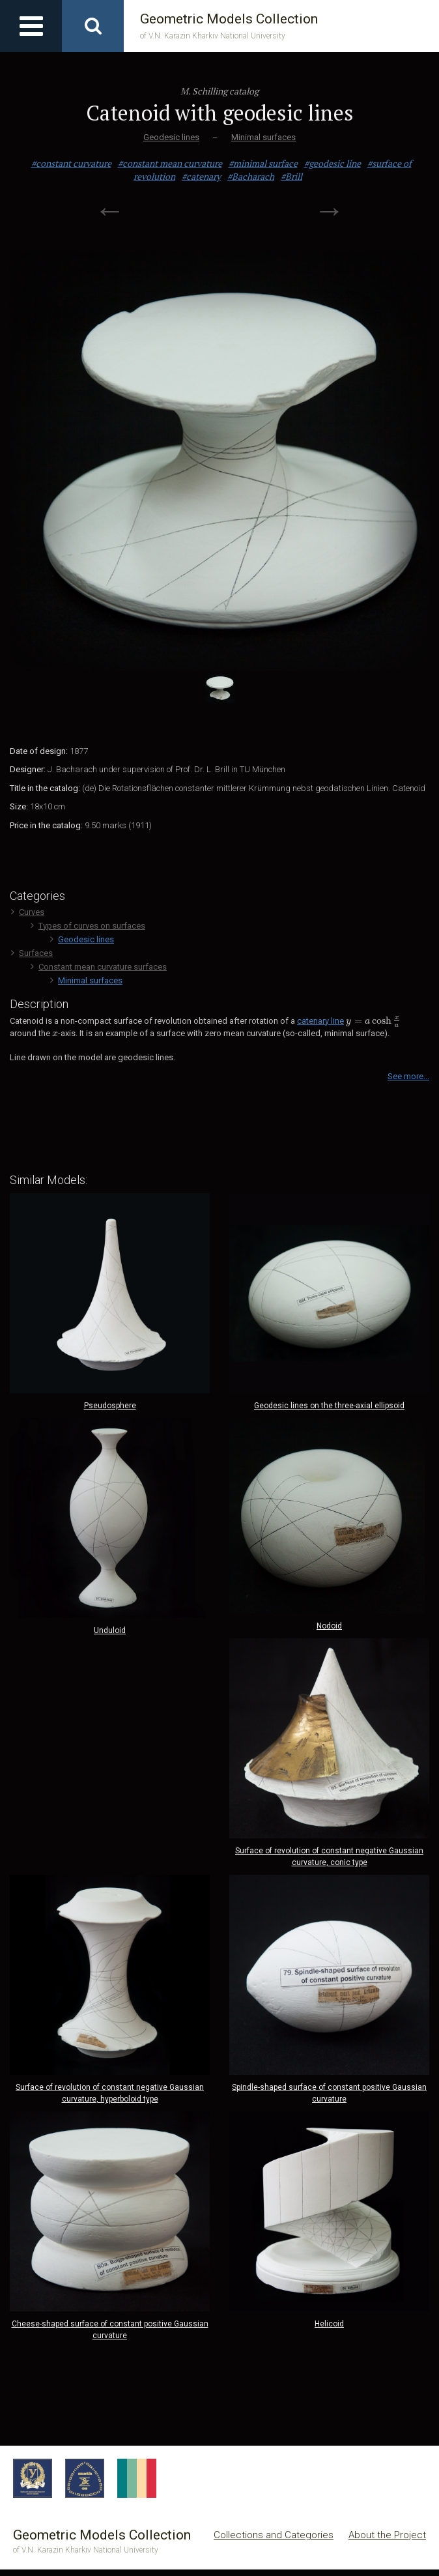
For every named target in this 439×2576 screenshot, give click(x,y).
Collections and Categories (273, 2535)
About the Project (387, 2535)
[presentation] (373, 1021)
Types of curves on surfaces (88, 926)
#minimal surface (263, 163)
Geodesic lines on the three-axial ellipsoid (329, 1405)
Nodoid (329, 1625)
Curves (27, 912)
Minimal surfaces (263, 137)
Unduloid (110, 1630)
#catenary (201, 176)
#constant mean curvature (170, 163)
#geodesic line (332, 163)
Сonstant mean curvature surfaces (99, 967)
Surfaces (32, 953)
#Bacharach (250, 176)
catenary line (320, 1021)
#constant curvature (71, 163)
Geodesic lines (171, 137)
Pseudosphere (110, 1405)
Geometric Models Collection (229, 26)
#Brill (291, 176)
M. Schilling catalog (219, 91)
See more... (408, 1076)
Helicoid (329, 2323)
